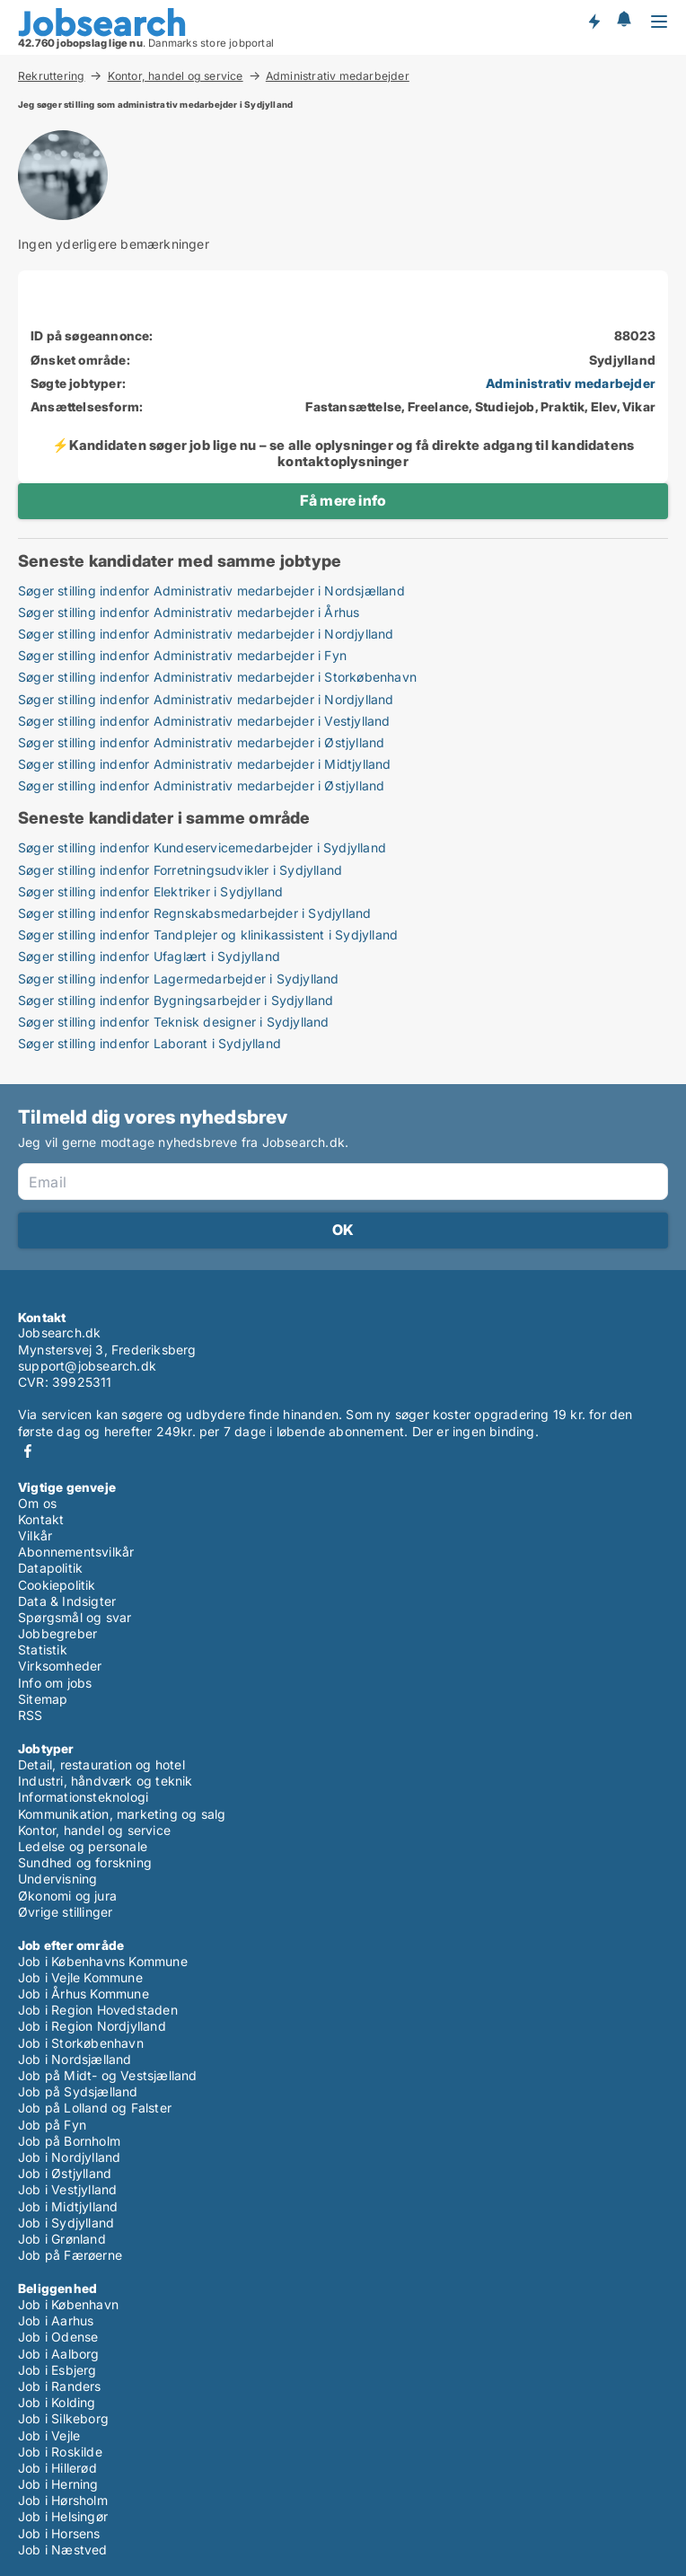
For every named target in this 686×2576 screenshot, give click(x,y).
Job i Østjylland (64, 2173)
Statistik (42, 1649)
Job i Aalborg (59, 2353)
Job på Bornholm (69, 2140)
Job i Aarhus (55, 2320)
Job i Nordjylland (69, 2157)
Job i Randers (59, 2386)
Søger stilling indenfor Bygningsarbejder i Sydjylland (176, 1000)
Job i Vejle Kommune (80, 1977)
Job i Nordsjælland (75, 2059)
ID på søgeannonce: (92, 335)
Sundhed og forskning (85, 1862)
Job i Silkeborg (63, 2418)
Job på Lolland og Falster (95, 2107)
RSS (30, 1715)
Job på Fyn (52, 2124)
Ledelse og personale (82, 1846)
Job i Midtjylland (68, 2206)
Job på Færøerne (70, 2255)
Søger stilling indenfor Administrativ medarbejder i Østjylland (201, 742)
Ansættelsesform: (87, 406)
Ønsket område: (80, 359)
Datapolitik (50, 1567)
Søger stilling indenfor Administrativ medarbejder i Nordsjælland (211, 590)
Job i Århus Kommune (83, 1993)
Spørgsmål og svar (74, 1617)
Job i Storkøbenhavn (81, 2043)
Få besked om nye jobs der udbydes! (593, 20)
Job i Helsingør (63, 2516)
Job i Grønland (62, 2238)
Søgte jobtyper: (78, 383)
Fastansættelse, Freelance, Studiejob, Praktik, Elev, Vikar (480, 406)
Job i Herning (58, 2484)
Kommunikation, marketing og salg (121, 1814)
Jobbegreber (57, 1633)
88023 (634, 335)
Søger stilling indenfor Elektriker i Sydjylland (150, 891)
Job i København (68, 2304)
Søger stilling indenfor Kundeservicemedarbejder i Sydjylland (202, 847)
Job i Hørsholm (63, 2500)
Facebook (28, 1451)
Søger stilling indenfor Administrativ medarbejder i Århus (188, 612)
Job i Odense (58, 2336)
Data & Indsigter (67, 1601)
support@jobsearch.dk (87, 1365)
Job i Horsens (59, 2533)
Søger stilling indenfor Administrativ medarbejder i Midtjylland (204, 764)
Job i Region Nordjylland (92, 2025)
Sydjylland (622, 359)
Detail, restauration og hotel (101, 1764)
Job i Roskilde (60, 2451)
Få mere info (343, 500)
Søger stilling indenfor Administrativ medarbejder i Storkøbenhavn (217, 676)
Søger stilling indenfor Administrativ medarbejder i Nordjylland (206, 633)
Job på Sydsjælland (78, 2091)
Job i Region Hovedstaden (98, 2009)
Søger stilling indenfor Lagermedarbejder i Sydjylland (178, 978)
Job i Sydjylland (66, 2222)
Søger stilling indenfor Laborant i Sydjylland (149, 1043)
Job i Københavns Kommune (103, 1961)
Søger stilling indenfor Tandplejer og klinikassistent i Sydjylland (208, 934)
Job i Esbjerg (57, 2370)
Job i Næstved (63, 2549)
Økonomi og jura (67, 1895)
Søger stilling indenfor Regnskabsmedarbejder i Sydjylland (194, 913)
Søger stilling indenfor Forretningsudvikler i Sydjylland (180, 870)
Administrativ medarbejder (337, 76)
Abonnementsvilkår (76, 1551)
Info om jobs (55, 1682)
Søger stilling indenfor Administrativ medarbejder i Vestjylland (204, 720)
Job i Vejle (49, 2435)
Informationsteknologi (83, 1796)
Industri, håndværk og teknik (105, 1780)
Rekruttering (51, 75)
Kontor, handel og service (175, 75)
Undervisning (57, 1878)
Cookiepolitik (57, 1584)
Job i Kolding (57, 2402)
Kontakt (41, 1519)
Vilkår (35, 1535)
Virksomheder (59, 1665)
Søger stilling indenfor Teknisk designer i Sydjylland (174, 1021)
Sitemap (42, 1699)
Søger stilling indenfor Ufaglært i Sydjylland (149, 956)
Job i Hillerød (57, 2467)
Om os (37, 1503)
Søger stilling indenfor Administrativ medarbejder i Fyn (182, 655)
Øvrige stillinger (65, 1911)
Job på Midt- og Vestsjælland (108, 2075)
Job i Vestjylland (67, 2189)
